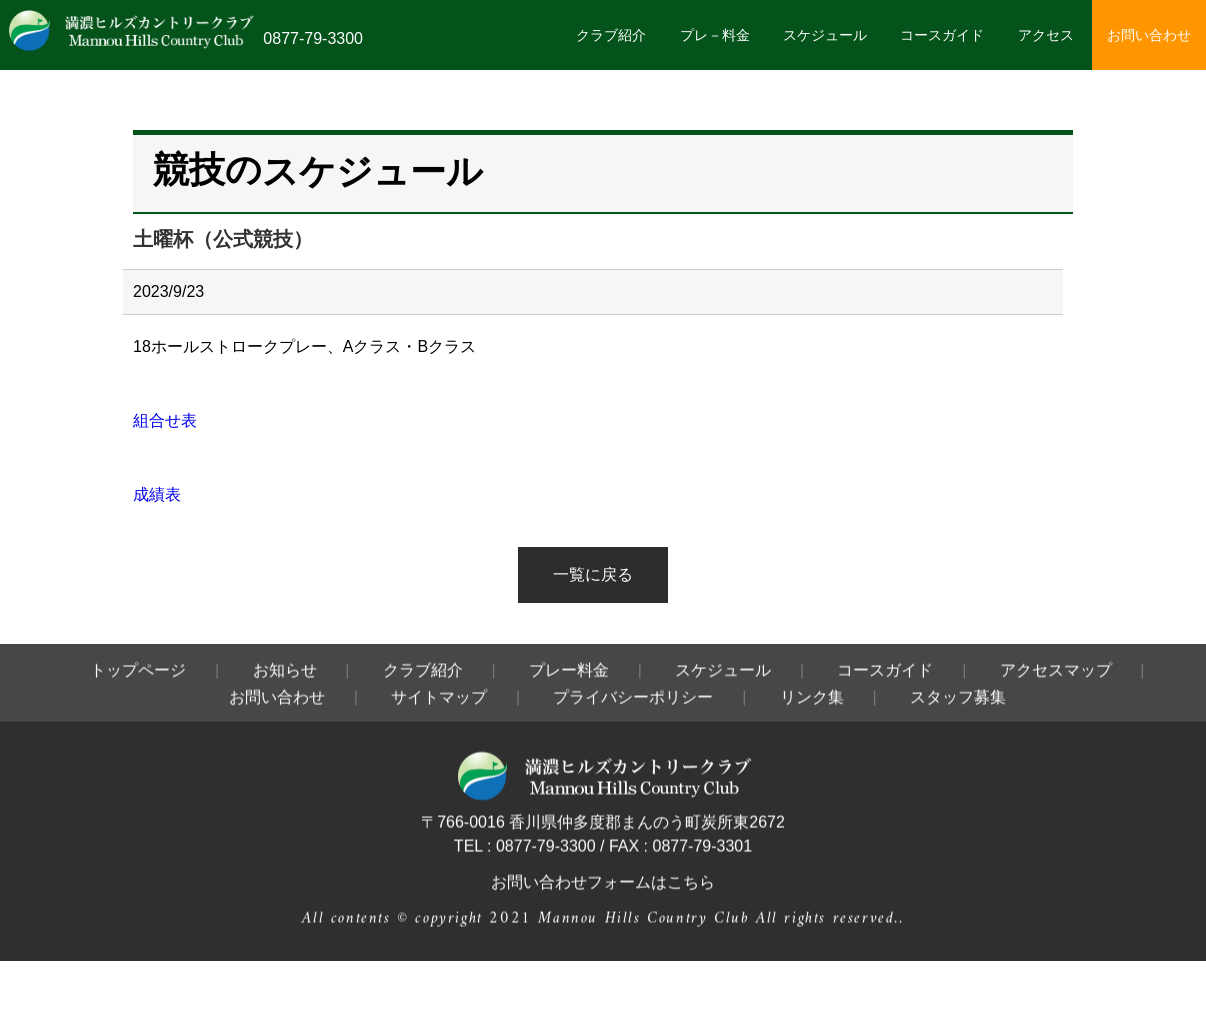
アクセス (1046, 35)
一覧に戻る (593, 574)
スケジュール (825, 35)
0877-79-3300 (313, 38)
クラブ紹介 (611, 35)
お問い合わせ (1149, 35)
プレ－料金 (715, 35)
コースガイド (942, 35)
